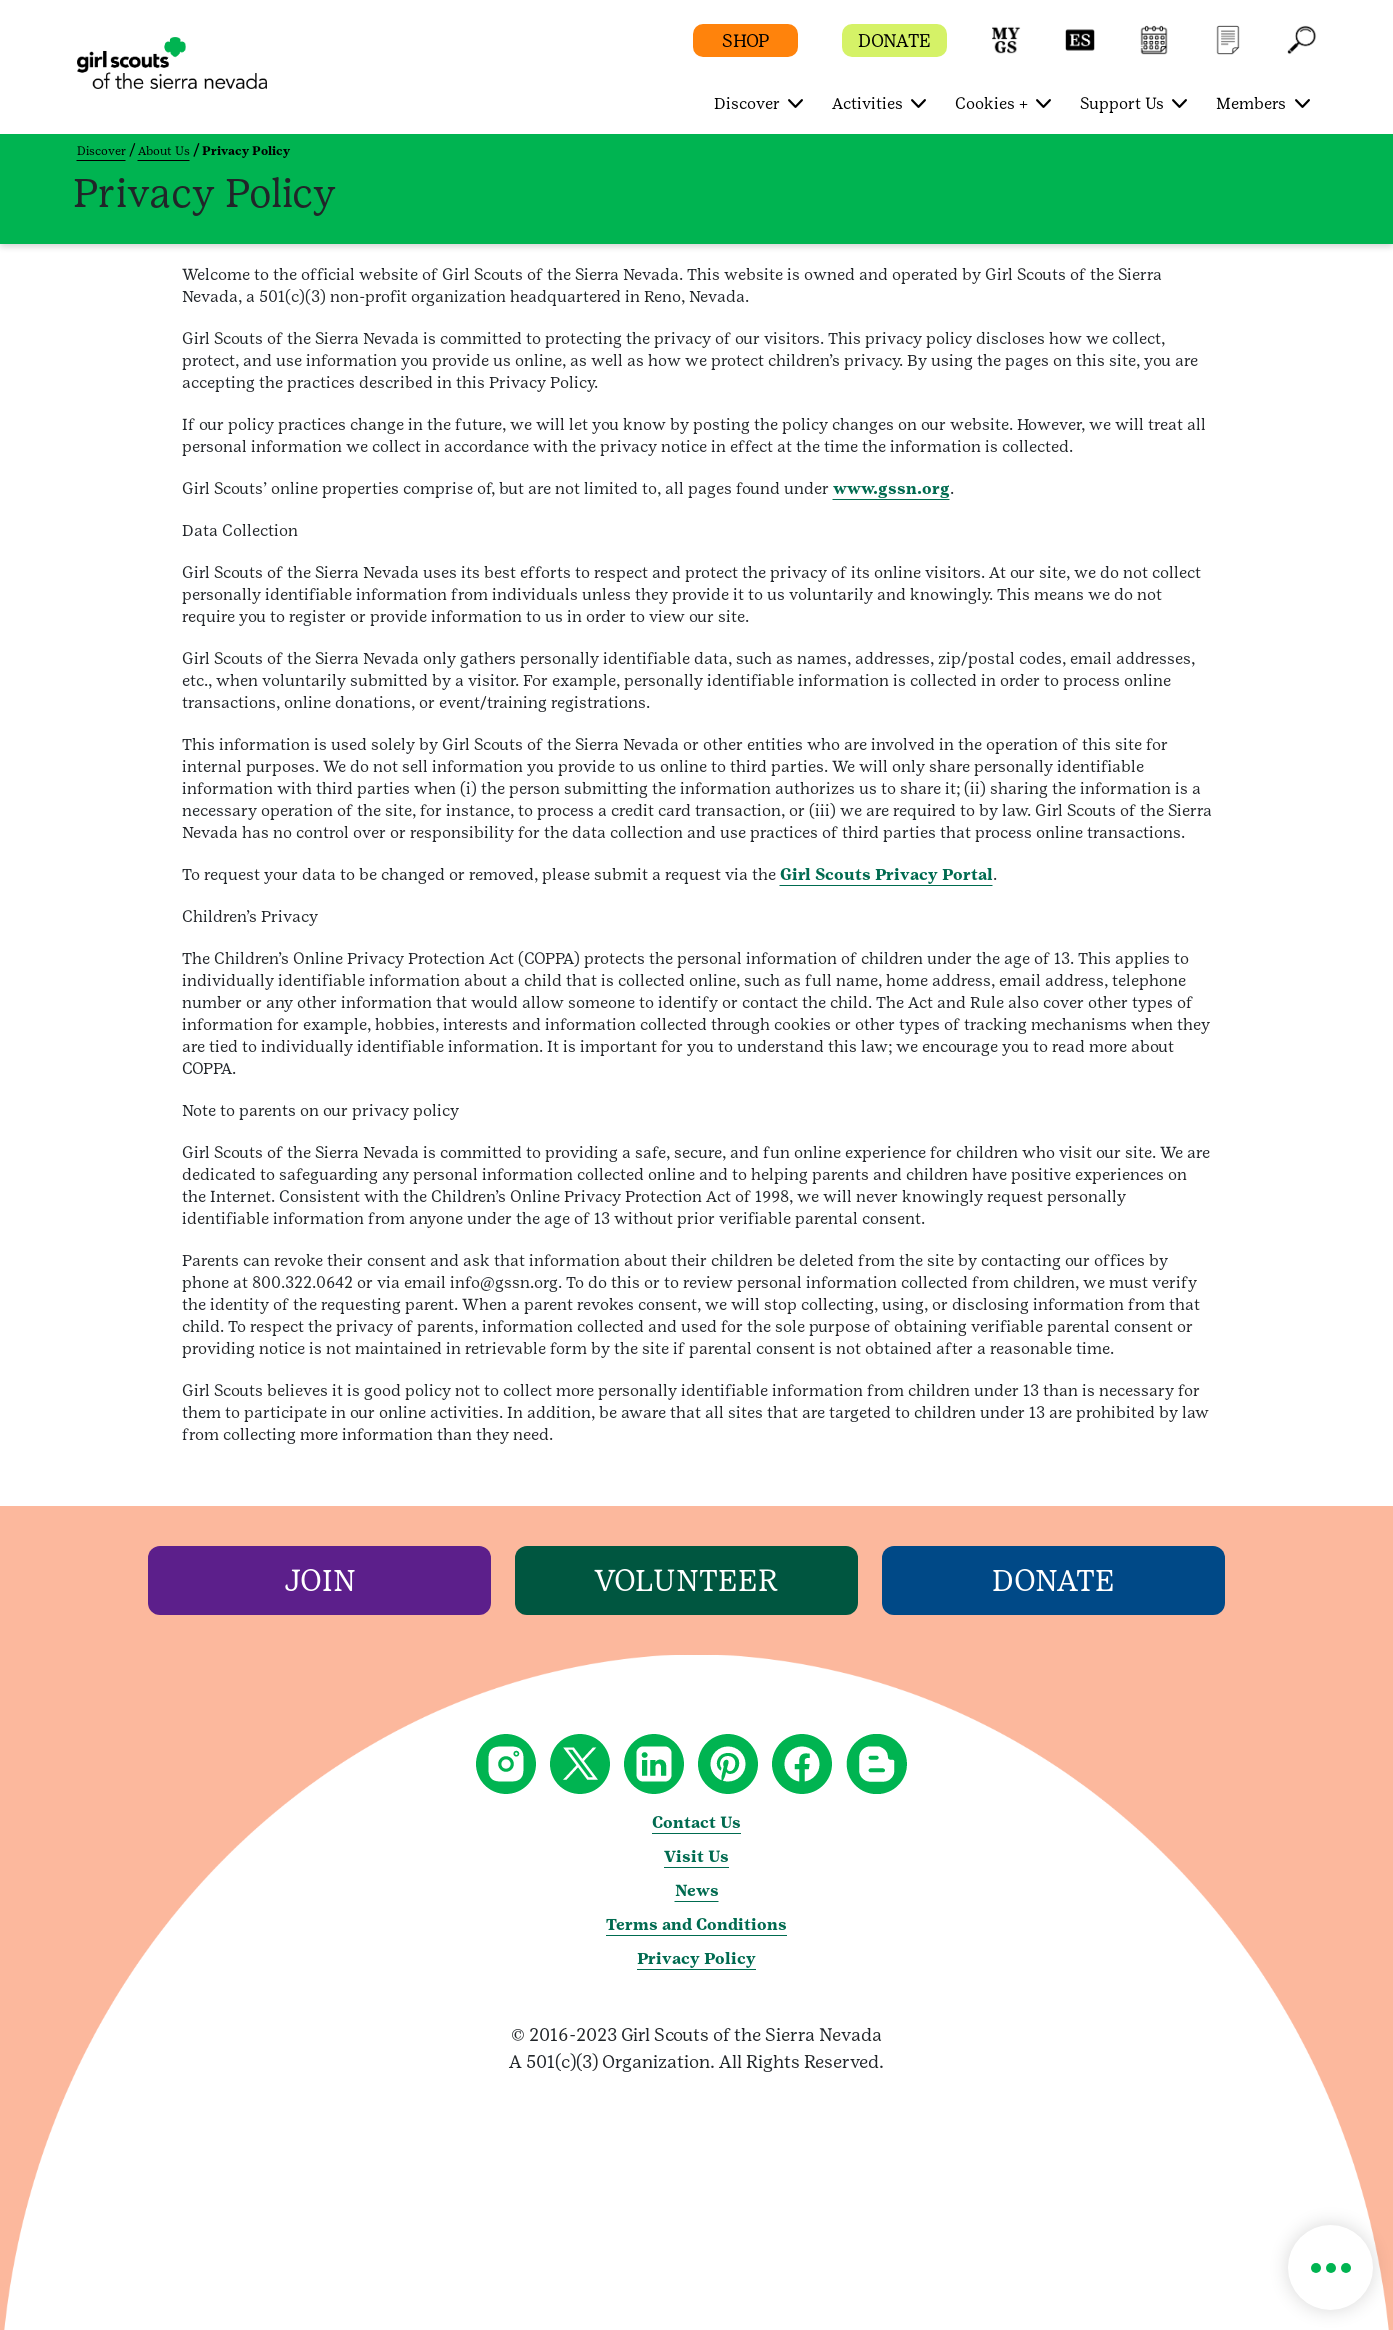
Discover (101, 151)
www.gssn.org (891, 488)
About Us (164, 151)
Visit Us (696, 1856)
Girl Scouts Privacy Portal (886, 874)
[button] (1006, 49)
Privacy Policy (696, 1958)
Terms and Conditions (696, 1924)
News (697, 1890)
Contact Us (696, 1822)
